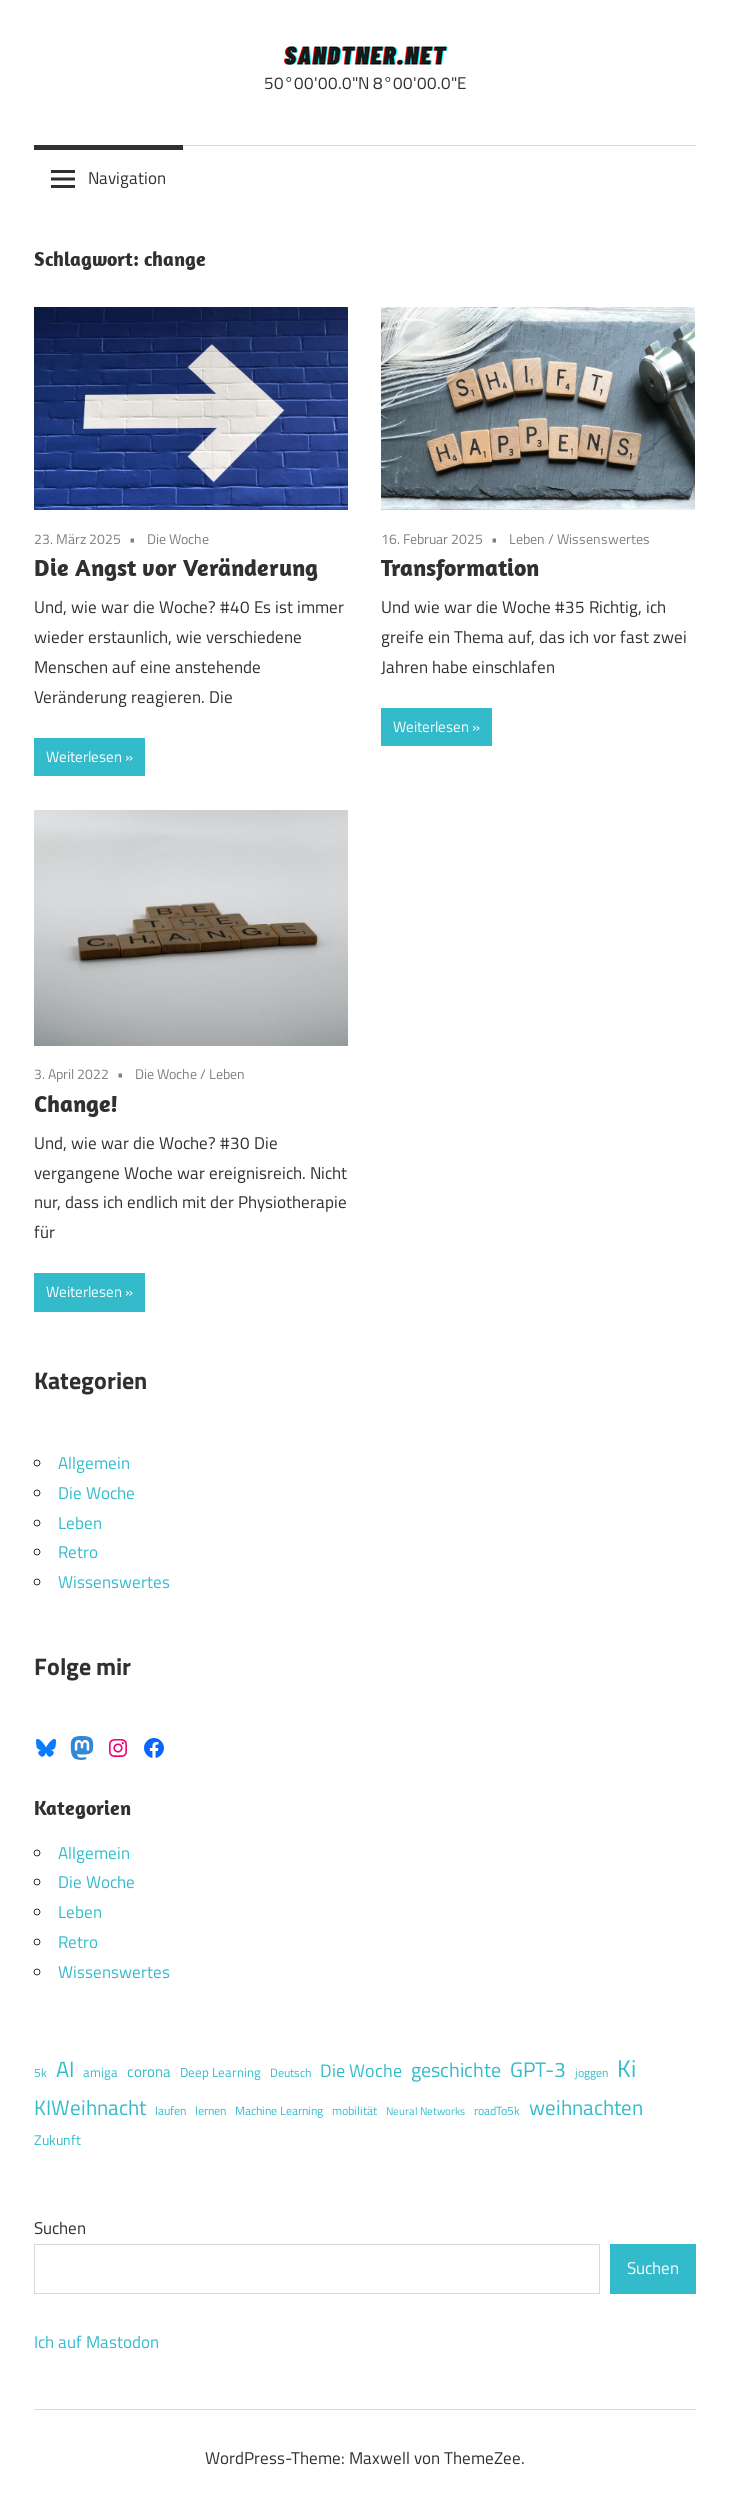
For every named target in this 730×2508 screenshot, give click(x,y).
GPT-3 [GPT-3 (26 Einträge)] (538, 2069)
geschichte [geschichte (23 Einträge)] (456, 2069)
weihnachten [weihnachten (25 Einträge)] (586, 2107)
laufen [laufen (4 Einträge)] (170, 2111)
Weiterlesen (84, 756)
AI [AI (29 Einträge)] (65, 2068)
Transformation (460, 567)
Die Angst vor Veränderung (176, 567)
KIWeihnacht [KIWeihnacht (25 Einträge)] (90, 2107)
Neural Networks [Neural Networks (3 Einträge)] (425, 2111)
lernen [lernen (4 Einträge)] (210, 2111)
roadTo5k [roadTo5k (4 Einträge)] (497, 2111)
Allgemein (94, 1463)
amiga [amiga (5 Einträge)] (100, 2072)
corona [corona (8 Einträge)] (149, 2071)
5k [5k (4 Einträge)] (40, 2073)
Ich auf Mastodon (96, 2342)
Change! (76, 1103)
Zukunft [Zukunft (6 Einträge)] (57, 2139)
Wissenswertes (603, 538)
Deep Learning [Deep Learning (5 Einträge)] (220, 2072)
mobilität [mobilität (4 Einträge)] (354, 2111)
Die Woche (178, 538)
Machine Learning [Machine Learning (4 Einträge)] (279, 2111)
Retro (78, 1552)
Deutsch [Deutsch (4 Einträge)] (290, 2073)
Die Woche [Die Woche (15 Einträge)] (361, 2070)
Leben (527, 538)
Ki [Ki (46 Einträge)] (626, 2068)
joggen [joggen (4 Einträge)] (591, 2073)
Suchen (60, 2228)
